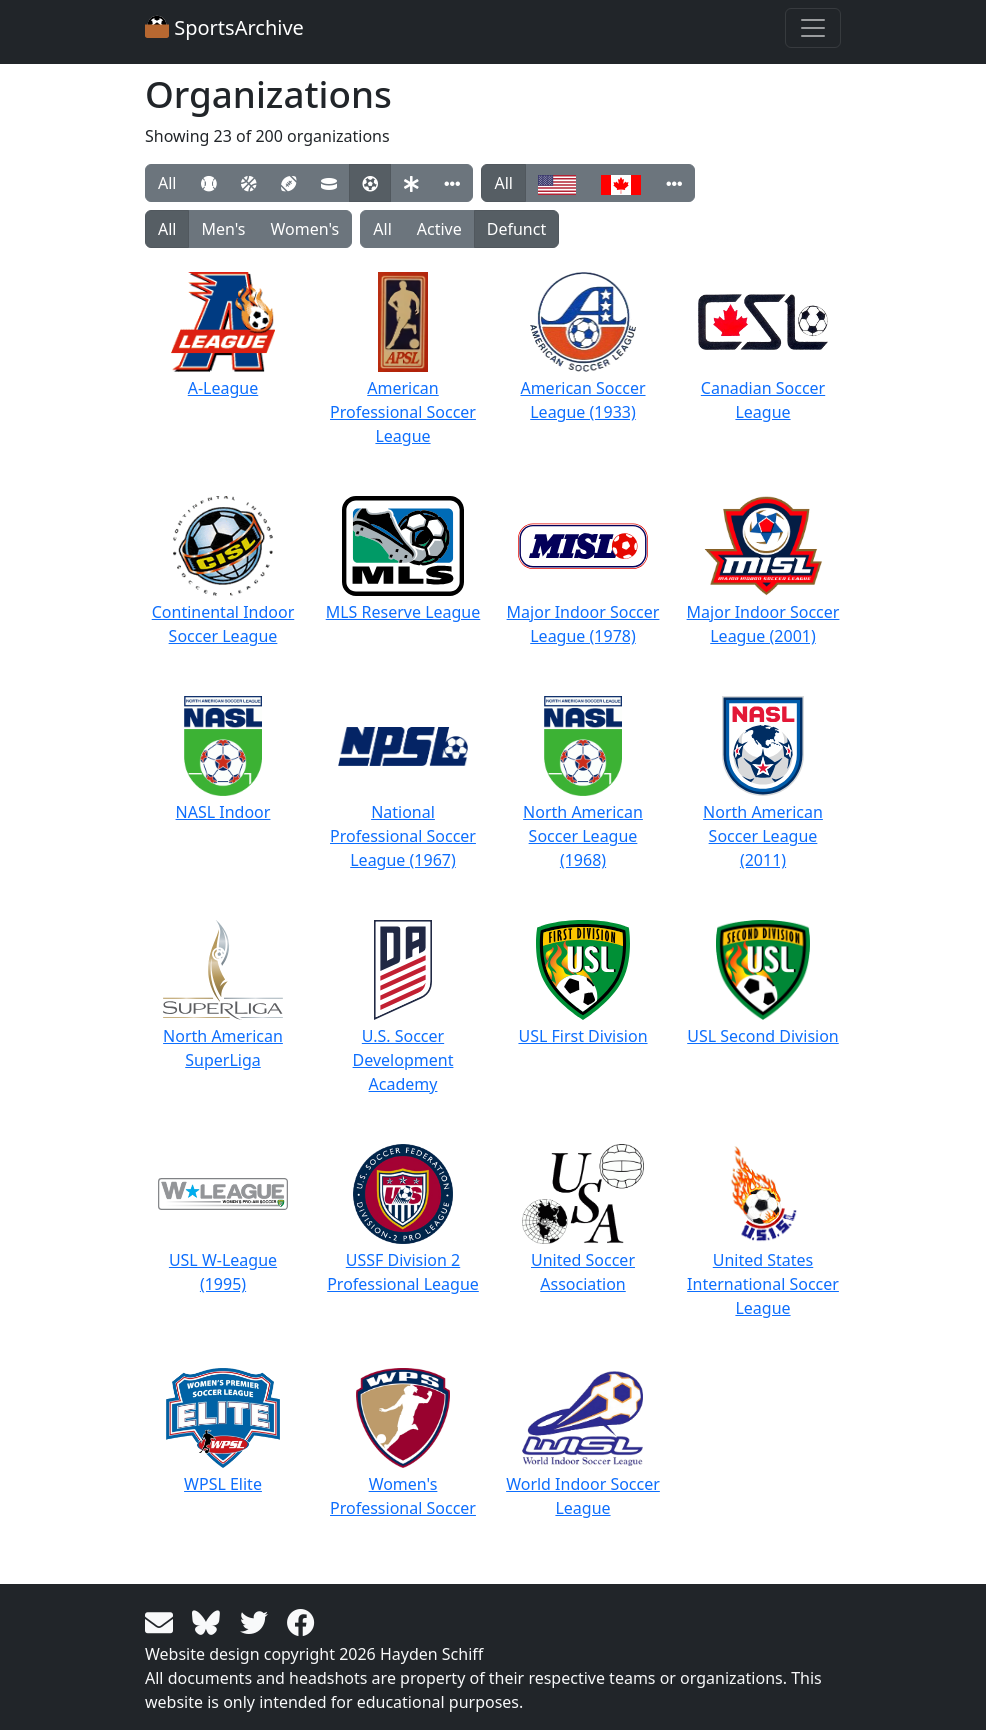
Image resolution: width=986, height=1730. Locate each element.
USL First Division (582, 983)
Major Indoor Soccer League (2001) (763, 571)
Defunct (516, 229)
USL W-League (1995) (223, 1219)
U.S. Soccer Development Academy (403, 1007)
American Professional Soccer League (403, 359)
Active (439, 229)
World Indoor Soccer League (583, 1443)
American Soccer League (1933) (582, 347)
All (167, 183)
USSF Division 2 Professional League (403, 1219)
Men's (223, 229)
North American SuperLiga (223, 995)
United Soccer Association (582, 1219)
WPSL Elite (223, 1431)
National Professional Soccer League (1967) (403, 783)
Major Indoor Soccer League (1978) (583, 571)
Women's (305, 229)
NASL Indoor (223, 759)
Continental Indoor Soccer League (223, 571)
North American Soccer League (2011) (763, 783)
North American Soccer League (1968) (583, 783)
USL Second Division (763, 983)
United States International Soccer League (763, 1231)
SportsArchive (224, 27)
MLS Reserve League (403, 559)
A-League (223, 335)
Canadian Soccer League (763, 347)
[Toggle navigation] (813, 28)
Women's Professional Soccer (403, 1443)
